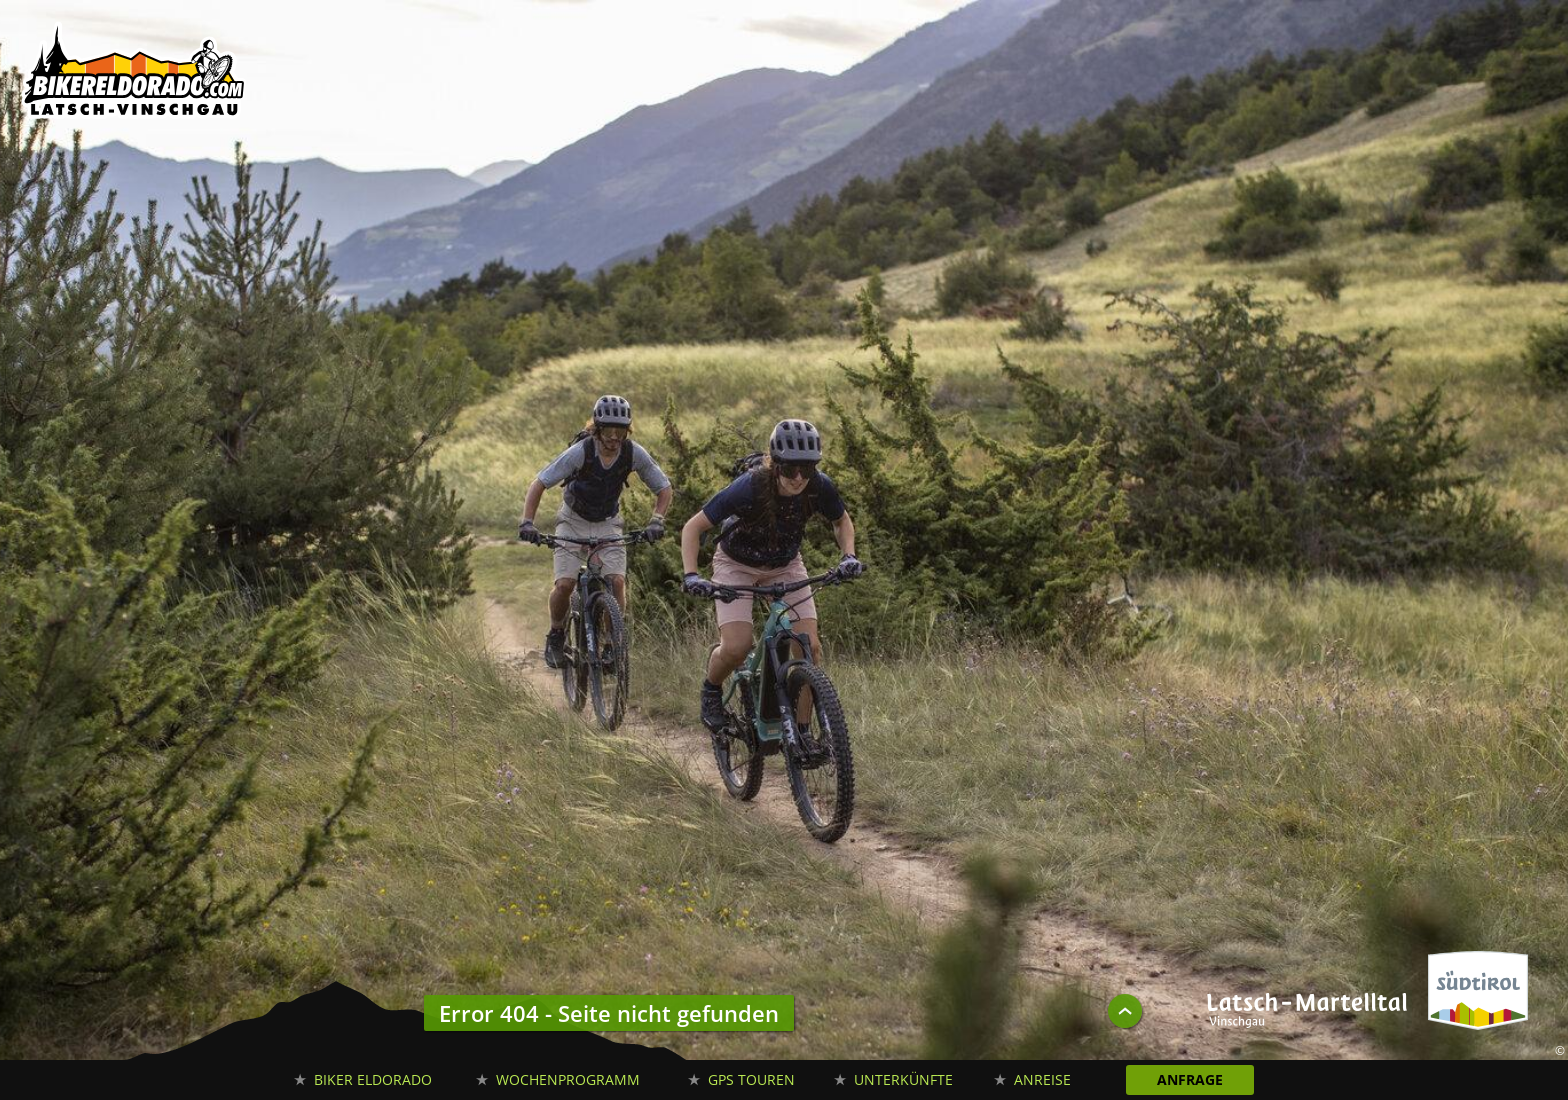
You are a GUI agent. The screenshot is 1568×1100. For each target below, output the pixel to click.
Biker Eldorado (373, 1079)
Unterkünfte (903, 1079)
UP (1125, 1011)
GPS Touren (751, 1079)
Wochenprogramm (568, 1079)
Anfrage (1190, 1079)
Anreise (1042, 1079)
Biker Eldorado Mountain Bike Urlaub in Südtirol (135, 75)
